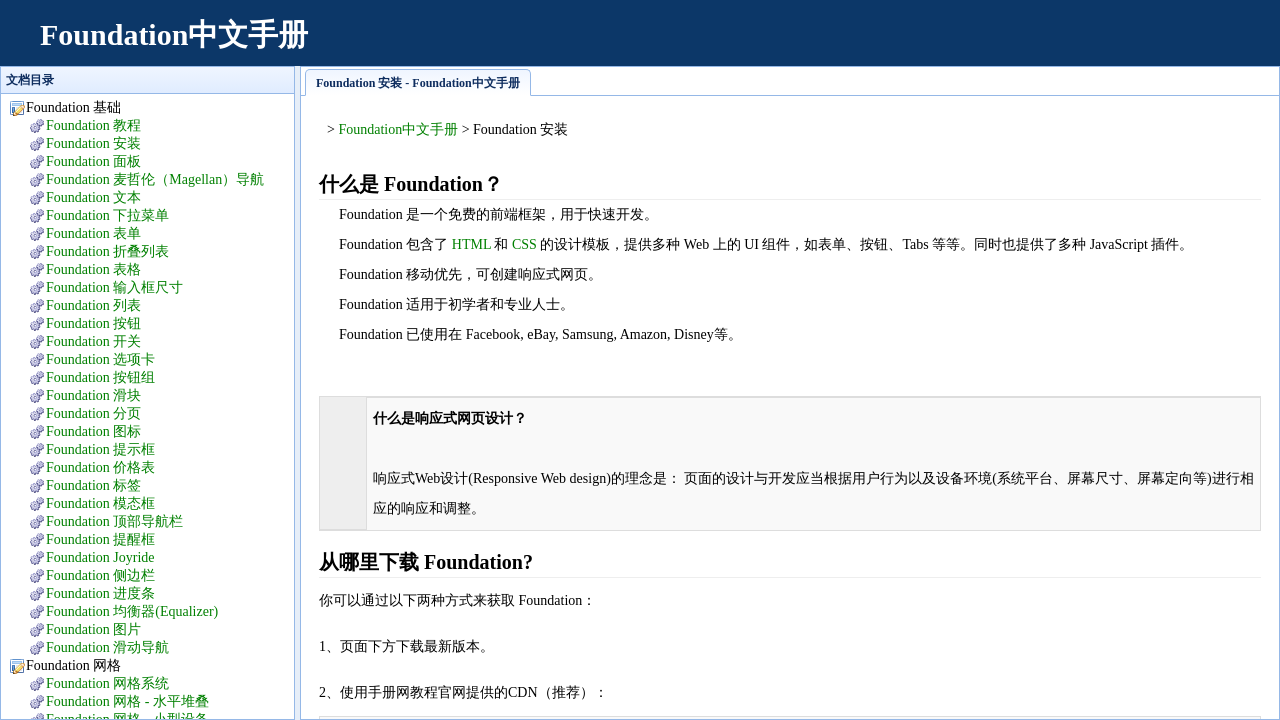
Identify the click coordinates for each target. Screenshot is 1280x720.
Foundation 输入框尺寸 (114, 287)
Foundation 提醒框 (100, 539)
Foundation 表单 (93, 233)
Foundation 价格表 (100, 467)
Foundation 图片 (93, 629)
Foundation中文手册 (174, 34)
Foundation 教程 (93, 125)
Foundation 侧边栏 (100, 575)
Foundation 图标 (93, 431)
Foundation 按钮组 (100, 377)
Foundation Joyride (100, 557)
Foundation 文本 (93, 197)
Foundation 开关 (93, 341)
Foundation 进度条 (100, 593)
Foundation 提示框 (100, 449)
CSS (524, 244)
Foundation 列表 (93, 305)
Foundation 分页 (93, 413)
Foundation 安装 (93, 143)
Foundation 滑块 (93, 395)
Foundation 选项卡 (100, 359)
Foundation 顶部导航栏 (114, 521)
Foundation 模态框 (100, 503)
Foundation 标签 (93, 485)
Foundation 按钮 (93, 323)
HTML (471, 244)
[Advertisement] (896, 45)
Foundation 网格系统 (107, 683)
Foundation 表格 (93, 269)
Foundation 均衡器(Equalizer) (132, 611)
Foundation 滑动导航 (107, 647)
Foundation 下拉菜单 (107, 215)
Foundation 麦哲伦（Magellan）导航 (155, 179)
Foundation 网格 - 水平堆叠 (127, 701)
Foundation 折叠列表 (107, 251)
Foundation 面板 (93, 161)
